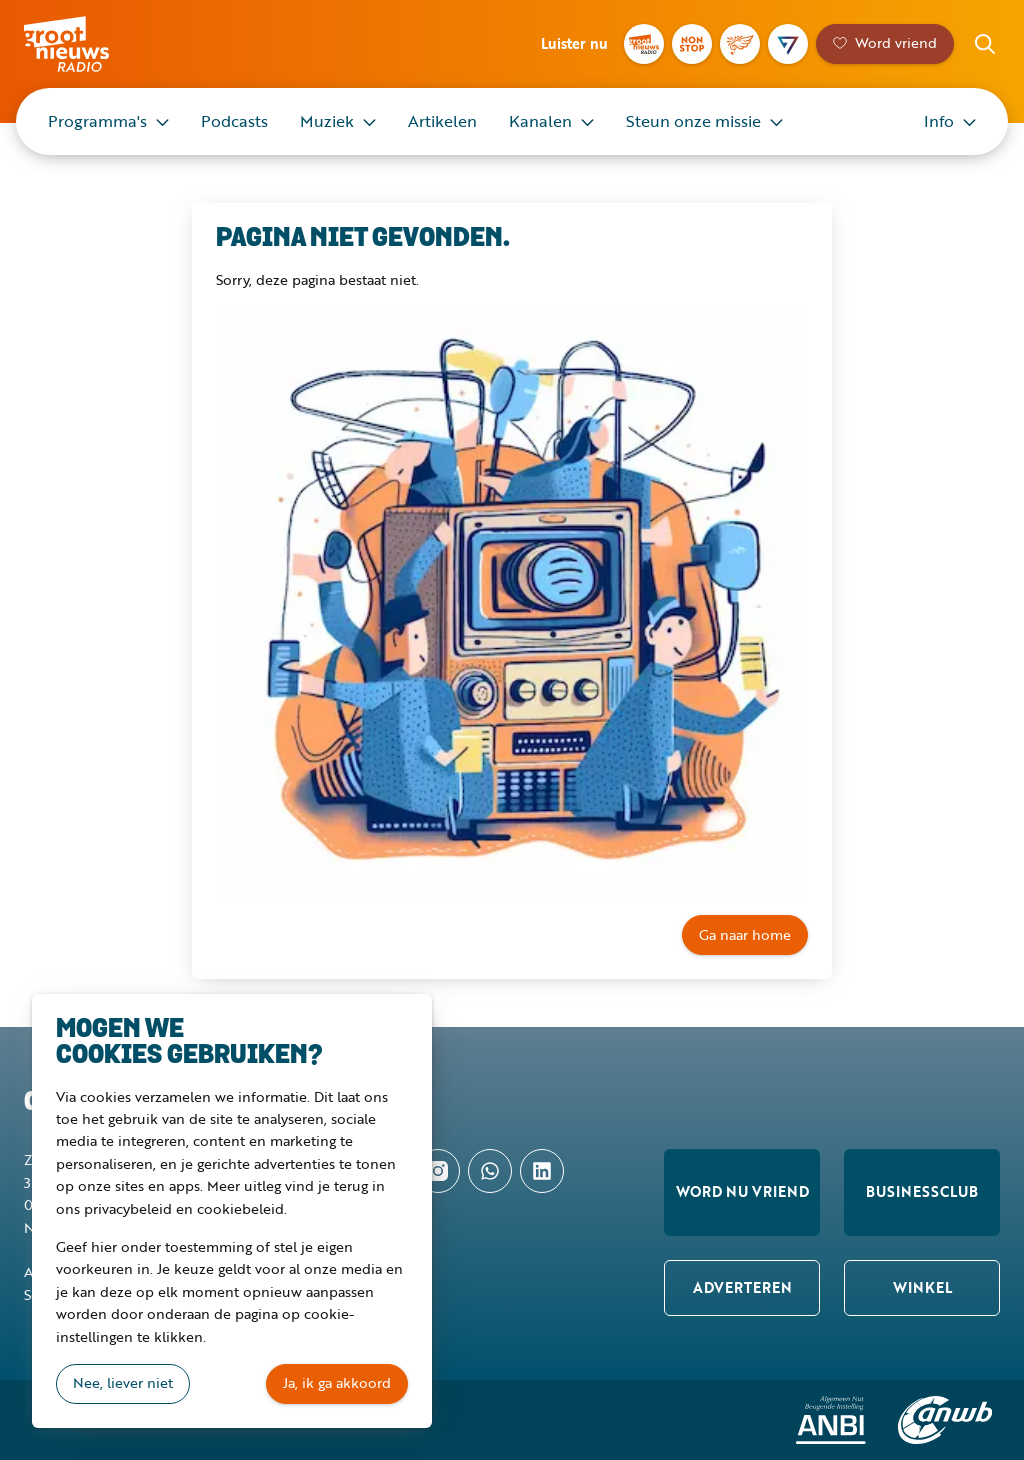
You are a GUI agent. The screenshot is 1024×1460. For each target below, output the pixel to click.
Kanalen (540, 121)
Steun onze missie (693, 121)
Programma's (97, 121)
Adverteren (742, 1287)
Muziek (327, 121)
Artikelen (442, 121)
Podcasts (234, 121)
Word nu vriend (742, 1191)
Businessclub (922, 1191)
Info (939, 121)
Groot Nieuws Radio (94, 44)
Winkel (922, 1287)
